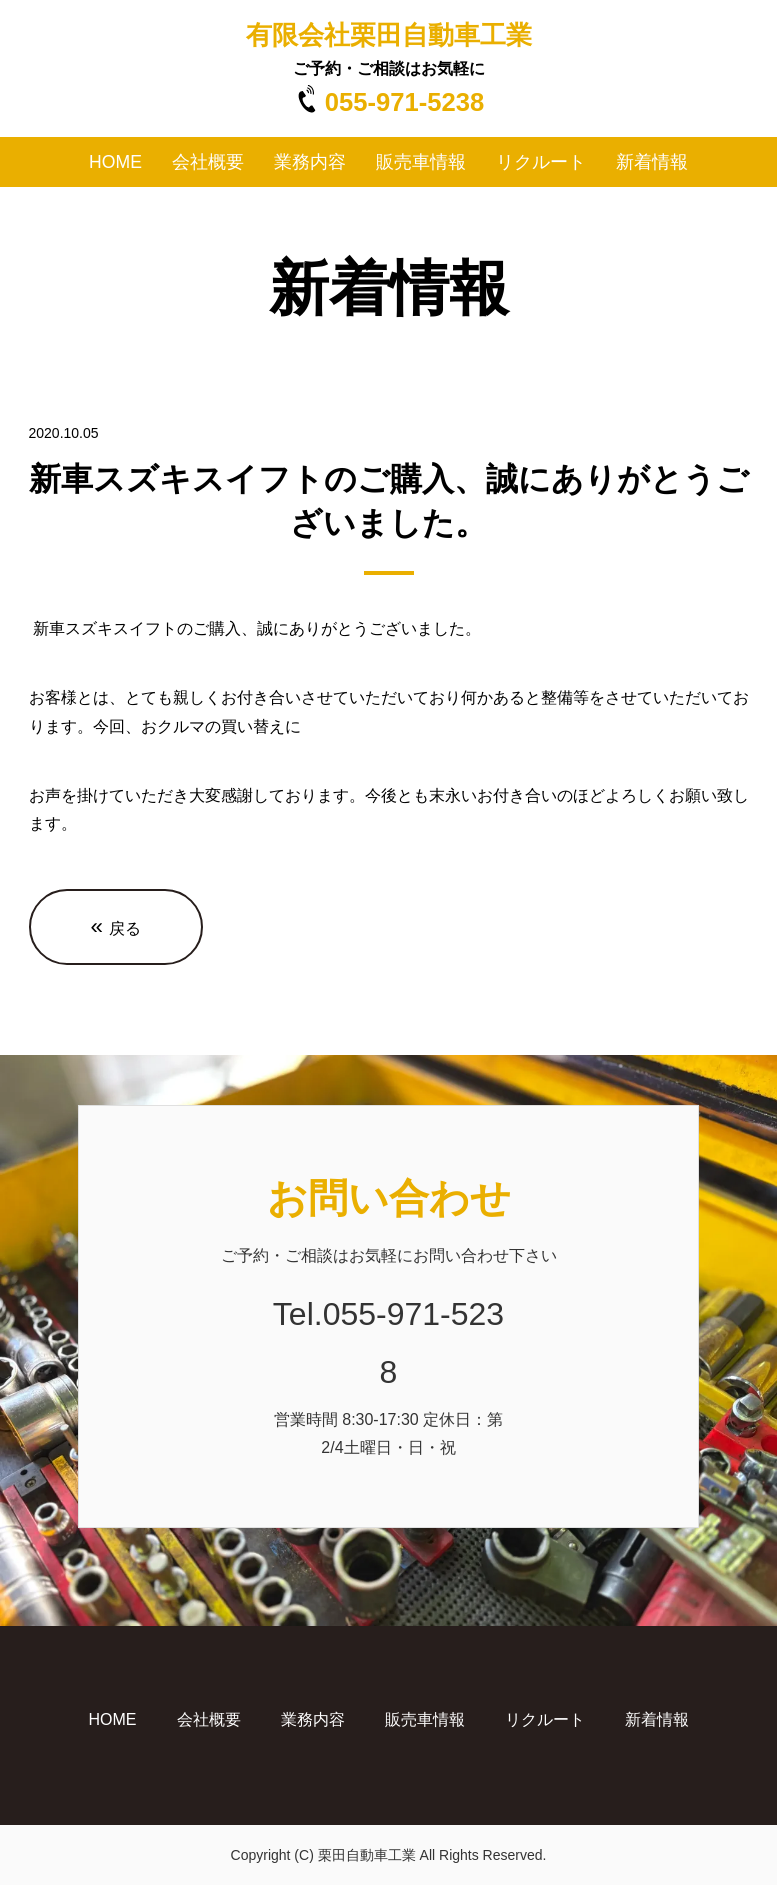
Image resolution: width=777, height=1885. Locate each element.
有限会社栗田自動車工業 (389, 35)
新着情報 (652, 162)
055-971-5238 (404, 102)
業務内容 (310, 162)
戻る (116, 926)
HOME (115, 162)
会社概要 (208, 162)
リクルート (541, 162)
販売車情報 (421, 162)
